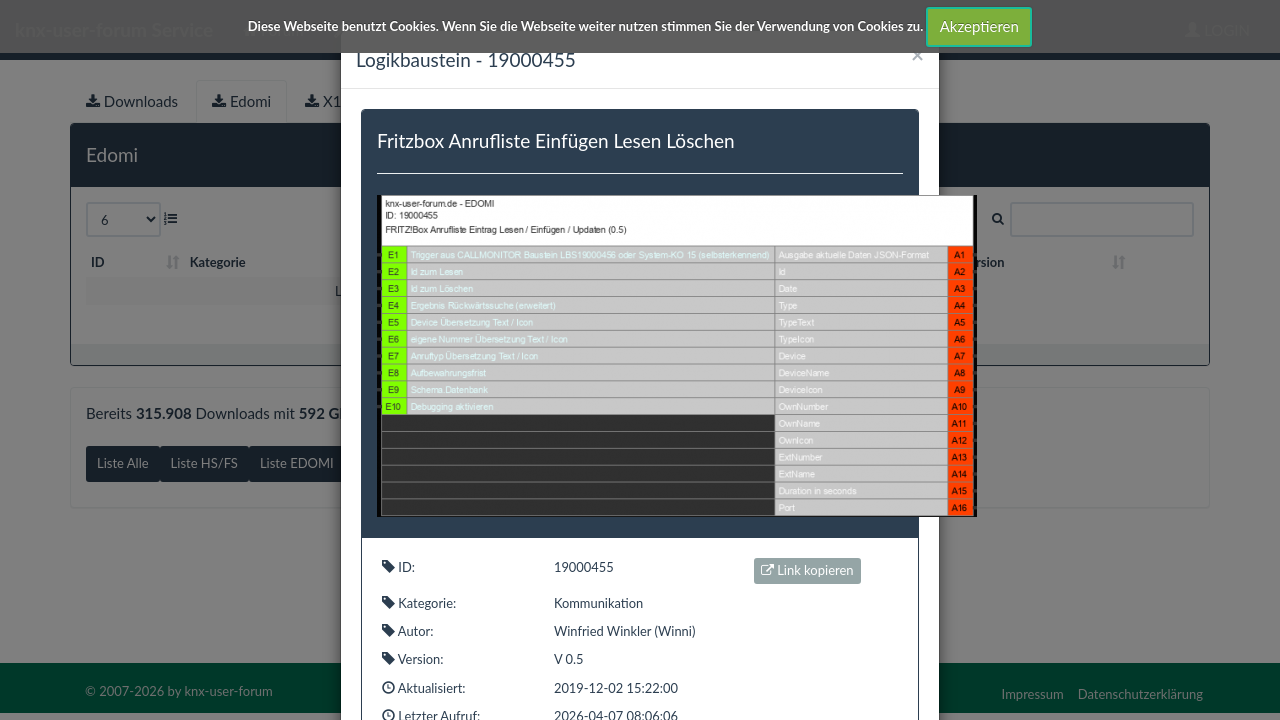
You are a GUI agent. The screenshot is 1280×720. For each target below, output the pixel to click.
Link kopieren (807, 570)
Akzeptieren (979, 26)
